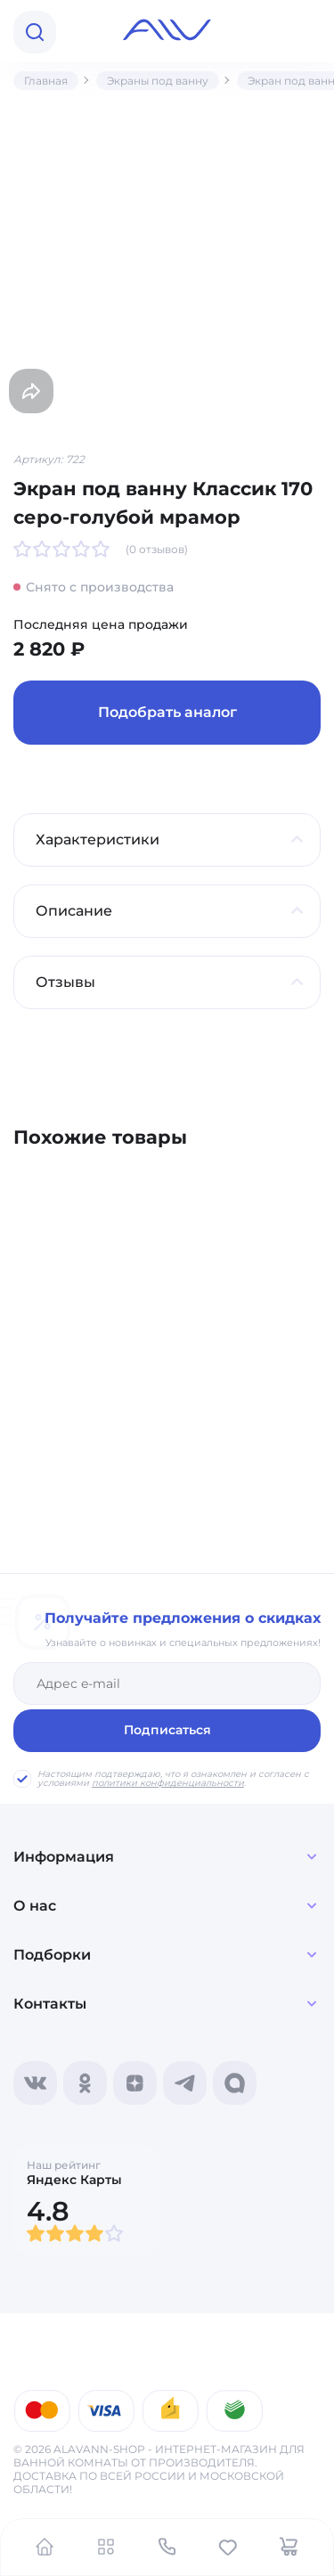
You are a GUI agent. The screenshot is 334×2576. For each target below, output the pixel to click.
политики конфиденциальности (168, 1783)
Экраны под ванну (157, 80)
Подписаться (167, 1730)
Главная (46, 80)
